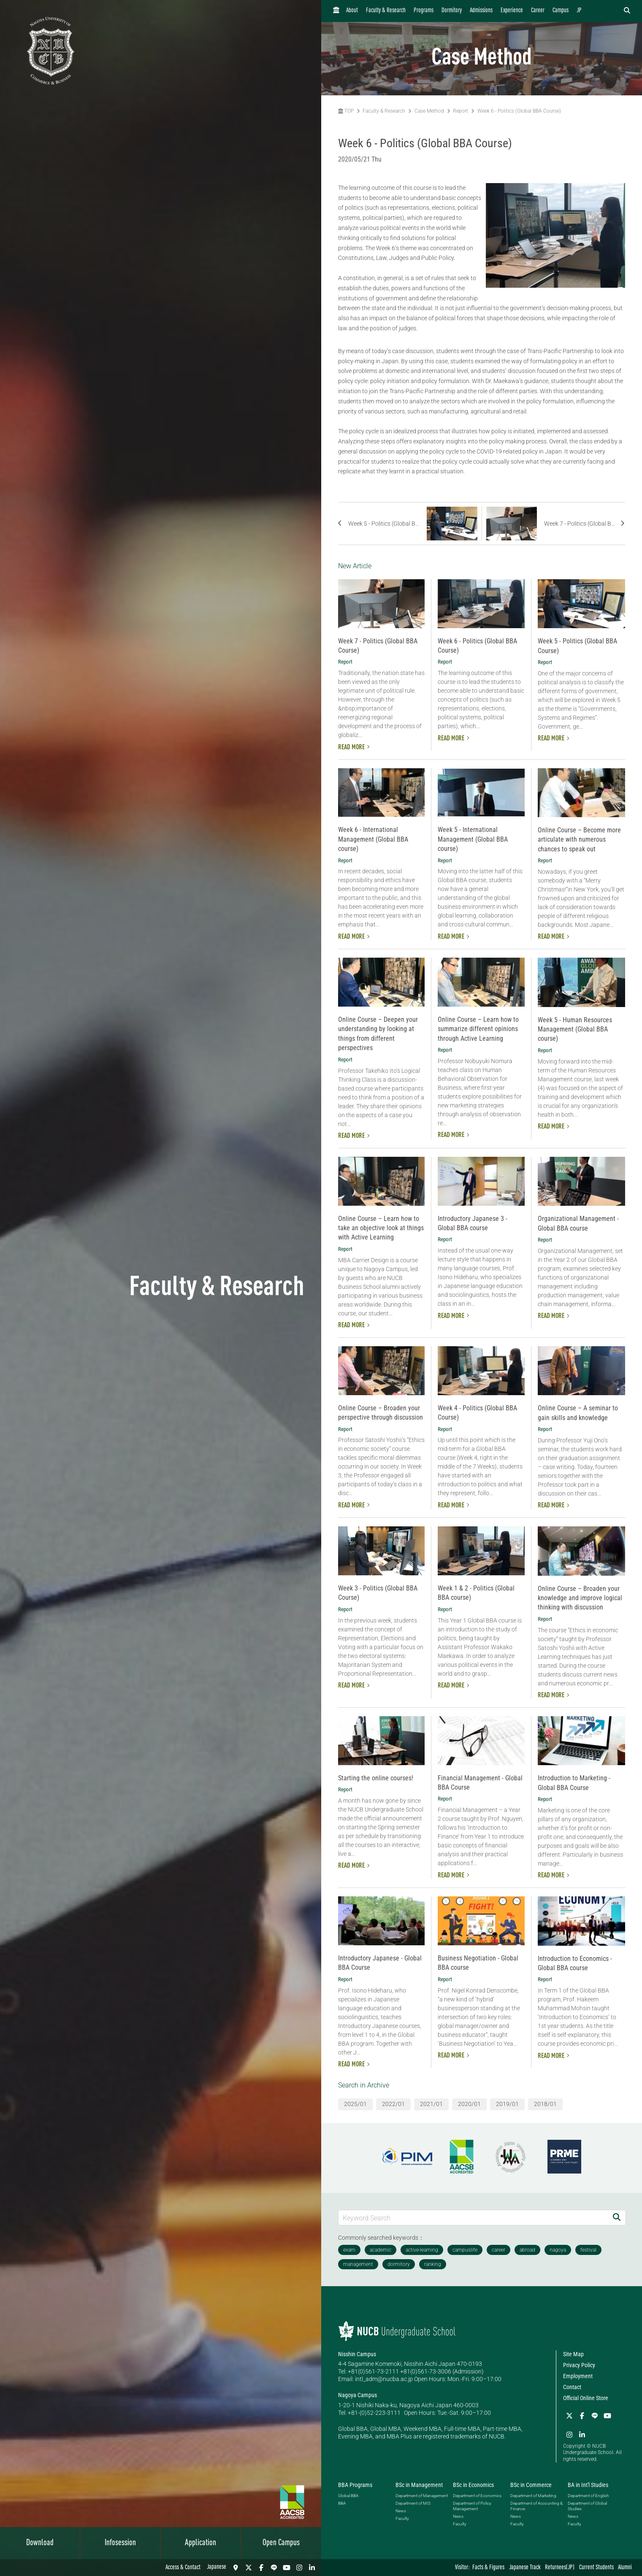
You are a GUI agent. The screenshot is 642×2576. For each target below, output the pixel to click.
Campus (561, 11)
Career (537, 11)
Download (40, 2543)
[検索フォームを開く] (627, 11)
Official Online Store (585, 2398)
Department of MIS (413, 2503)
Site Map (573, 2354)
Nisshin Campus (357, 2354)
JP (579, 11)
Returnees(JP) (559, 2568)
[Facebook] (261, 2567)
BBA (342, 2503)
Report (460, 111)
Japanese (216, 2567)
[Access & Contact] (236, 2567)
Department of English (588, 2495)
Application (200, 2543)
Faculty (402, 2518)
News (400, 2510)
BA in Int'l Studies (588, 2484)
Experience (512, 11)
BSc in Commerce (531, 2484)
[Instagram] (299, 2567)
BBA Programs (355, 2484)
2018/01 (545, 2104)
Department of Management (421, 2495)
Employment (578, 2376)
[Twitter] (248, 2567)
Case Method (429, 111)
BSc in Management (419, 2484)
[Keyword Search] (473, 2217)
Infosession (120, 2543)
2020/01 (469, 2104)
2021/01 (431, 2104)
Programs (423, 11)
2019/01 (507, 2104)
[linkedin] (312, 2567)
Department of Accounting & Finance (536, 2506)
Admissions (481, 11)
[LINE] (274, 2567)
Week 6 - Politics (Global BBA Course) (519, 111)
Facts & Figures (488, 2568)
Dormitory (452, 11)
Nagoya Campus (357, 2395)
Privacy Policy (579, 2365)
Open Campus (281, 2543)
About (352, 11)
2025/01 (355, 2104)
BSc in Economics (473, 2484)
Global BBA (348, 2495)
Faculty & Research (386, 11)
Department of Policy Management (472, 2506)
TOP (346, 111)
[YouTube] (286, 2567)
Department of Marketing (533, 2495)
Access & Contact (182, 2568)
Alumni (625, 2568)
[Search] (617, 2217)
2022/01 (393, 2104)
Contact (572, 2387)
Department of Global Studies (587, 2506)
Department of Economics (477, 2495)
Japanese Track (525, 2568)
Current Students (596, 2568)
